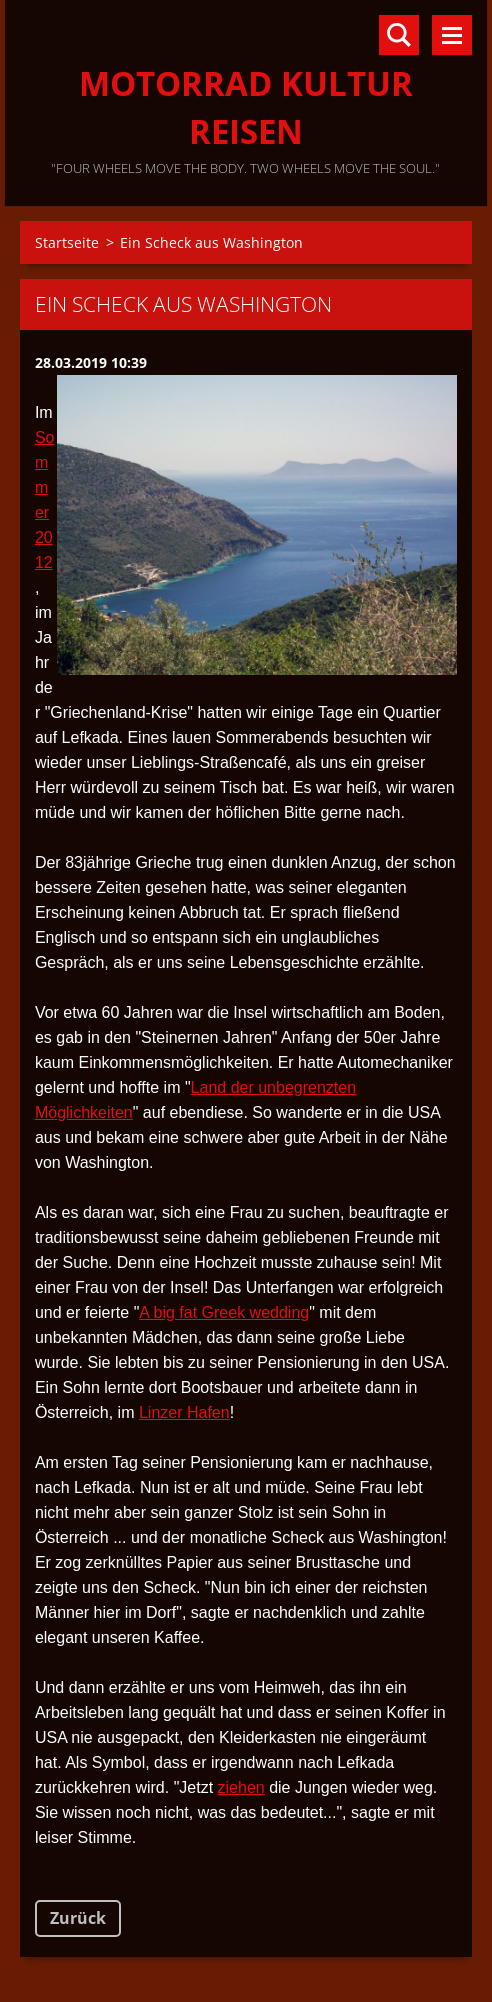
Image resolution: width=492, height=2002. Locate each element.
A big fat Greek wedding (224, 1312)
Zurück (78, 1918)
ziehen (241, 1787)
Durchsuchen (399, 35)
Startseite (67, 242)
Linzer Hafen (184, 1412)
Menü (452, 35)
